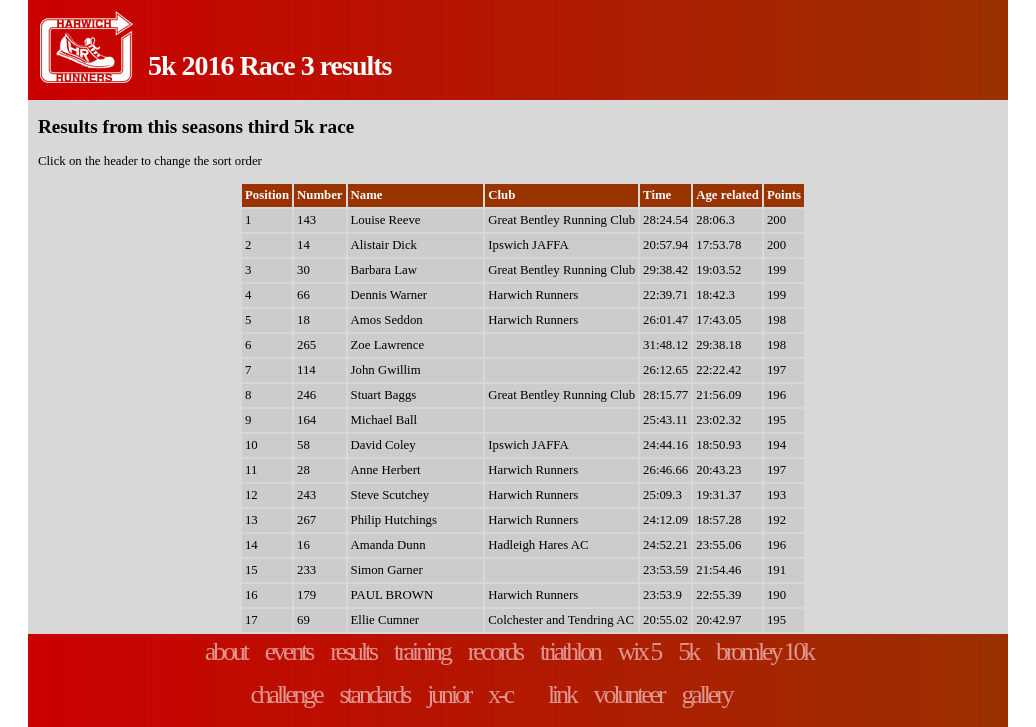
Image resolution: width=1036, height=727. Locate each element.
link (562, 694)
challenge (285, 694)
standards (375, 694)
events (288, 651)
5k (688, 651)
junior (448, 694)
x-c (500, 694)
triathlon (570, 651)
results (353, 651)
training (422, 651)
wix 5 (639, 651)
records (495, 651)
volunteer (629, 694)
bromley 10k (764, 651)
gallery (706, 694)
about (226, 651)
